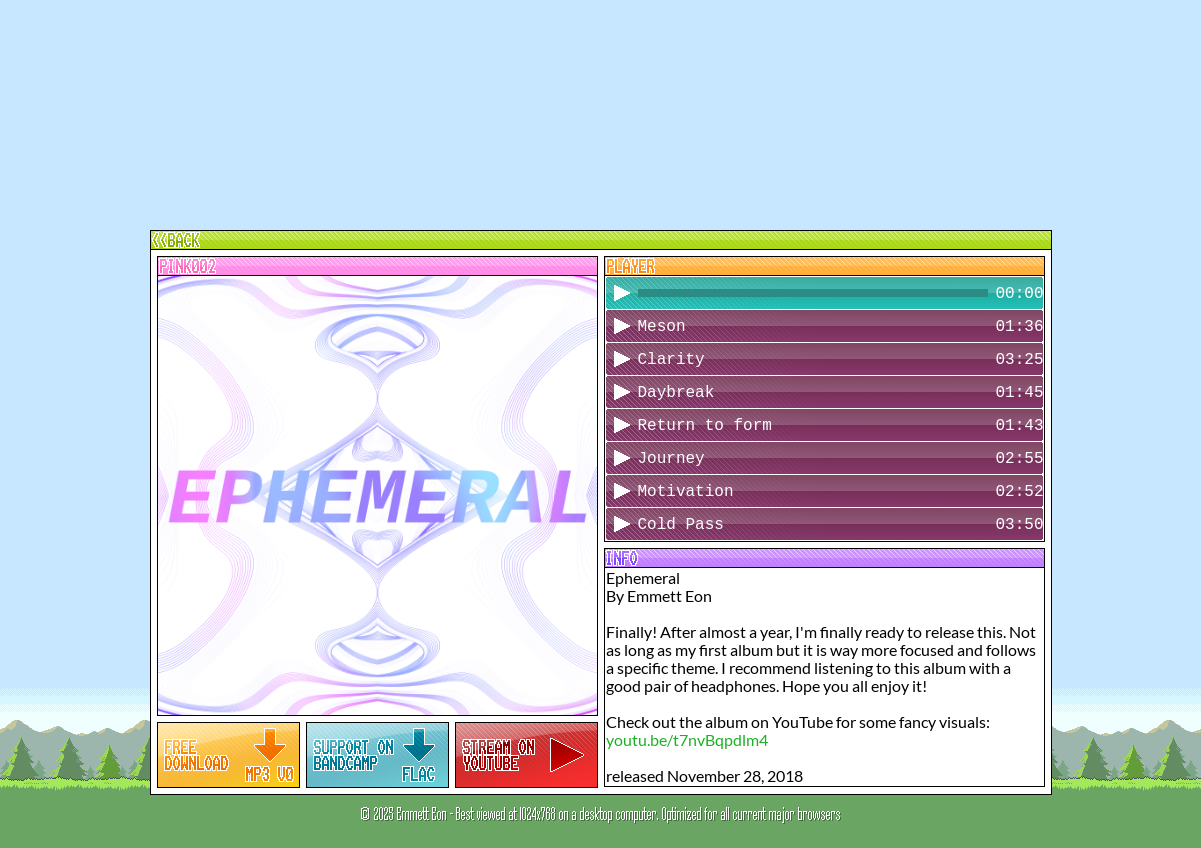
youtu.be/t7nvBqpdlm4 (687, 739)
